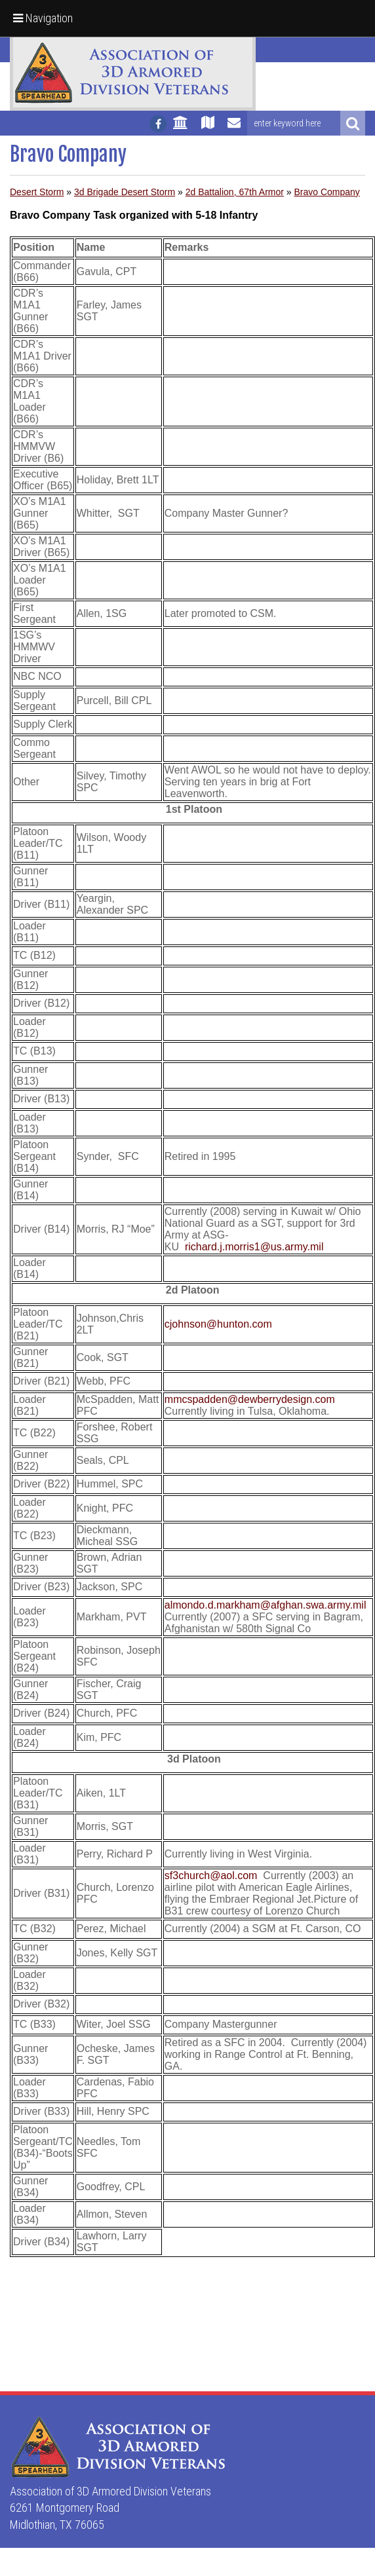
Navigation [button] (43, 18)
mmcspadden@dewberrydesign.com (250, 1399)
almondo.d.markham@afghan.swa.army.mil (265, 1605)
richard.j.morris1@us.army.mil (254, 1246)
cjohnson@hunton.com (218, 1324)
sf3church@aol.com (211, 1875)
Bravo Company (326, 192)
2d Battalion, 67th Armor (235, 192)
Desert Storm (37, 192)
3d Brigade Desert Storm (124, 192)
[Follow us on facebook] (158, 124)
